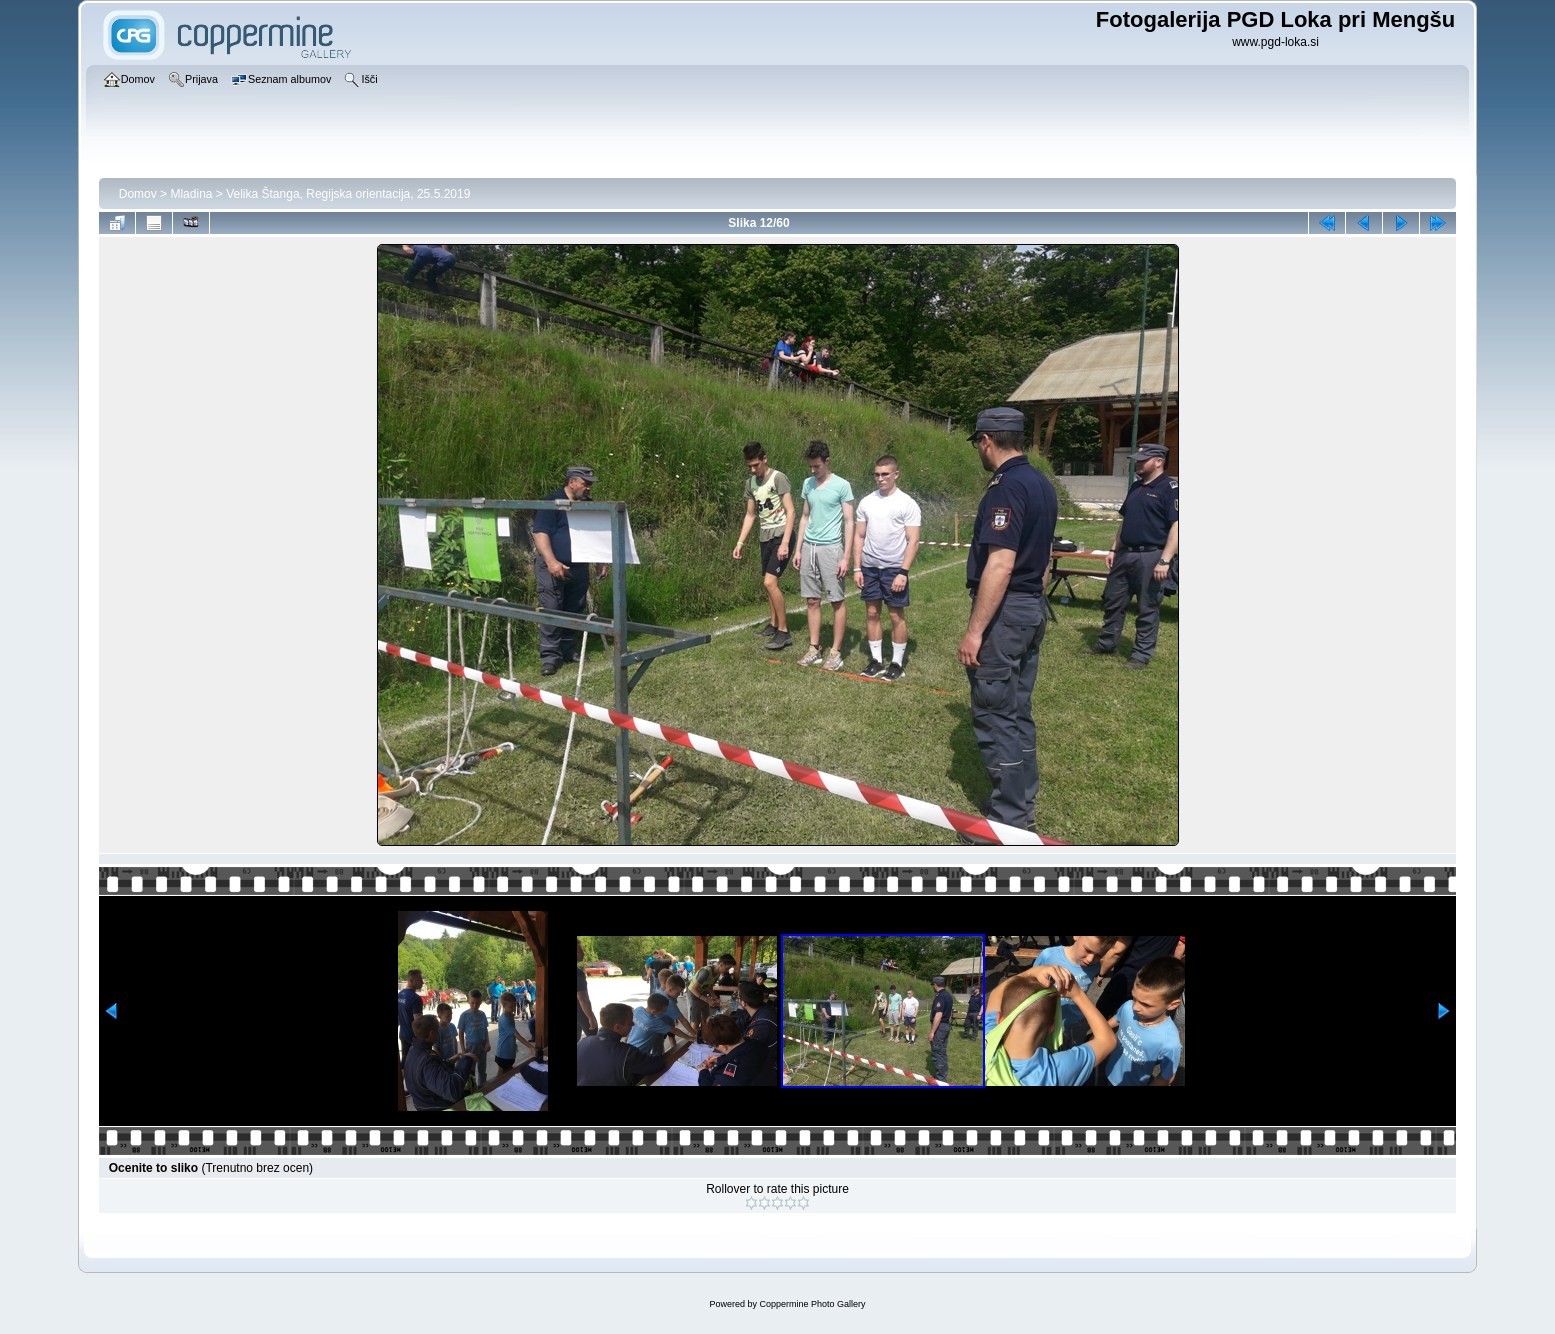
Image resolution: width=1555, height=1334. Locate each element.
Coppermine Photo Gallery (812, 1304)
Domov (138, 194)
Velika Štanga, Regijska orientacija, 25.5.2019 (348, 194)
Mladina (191, 194)
